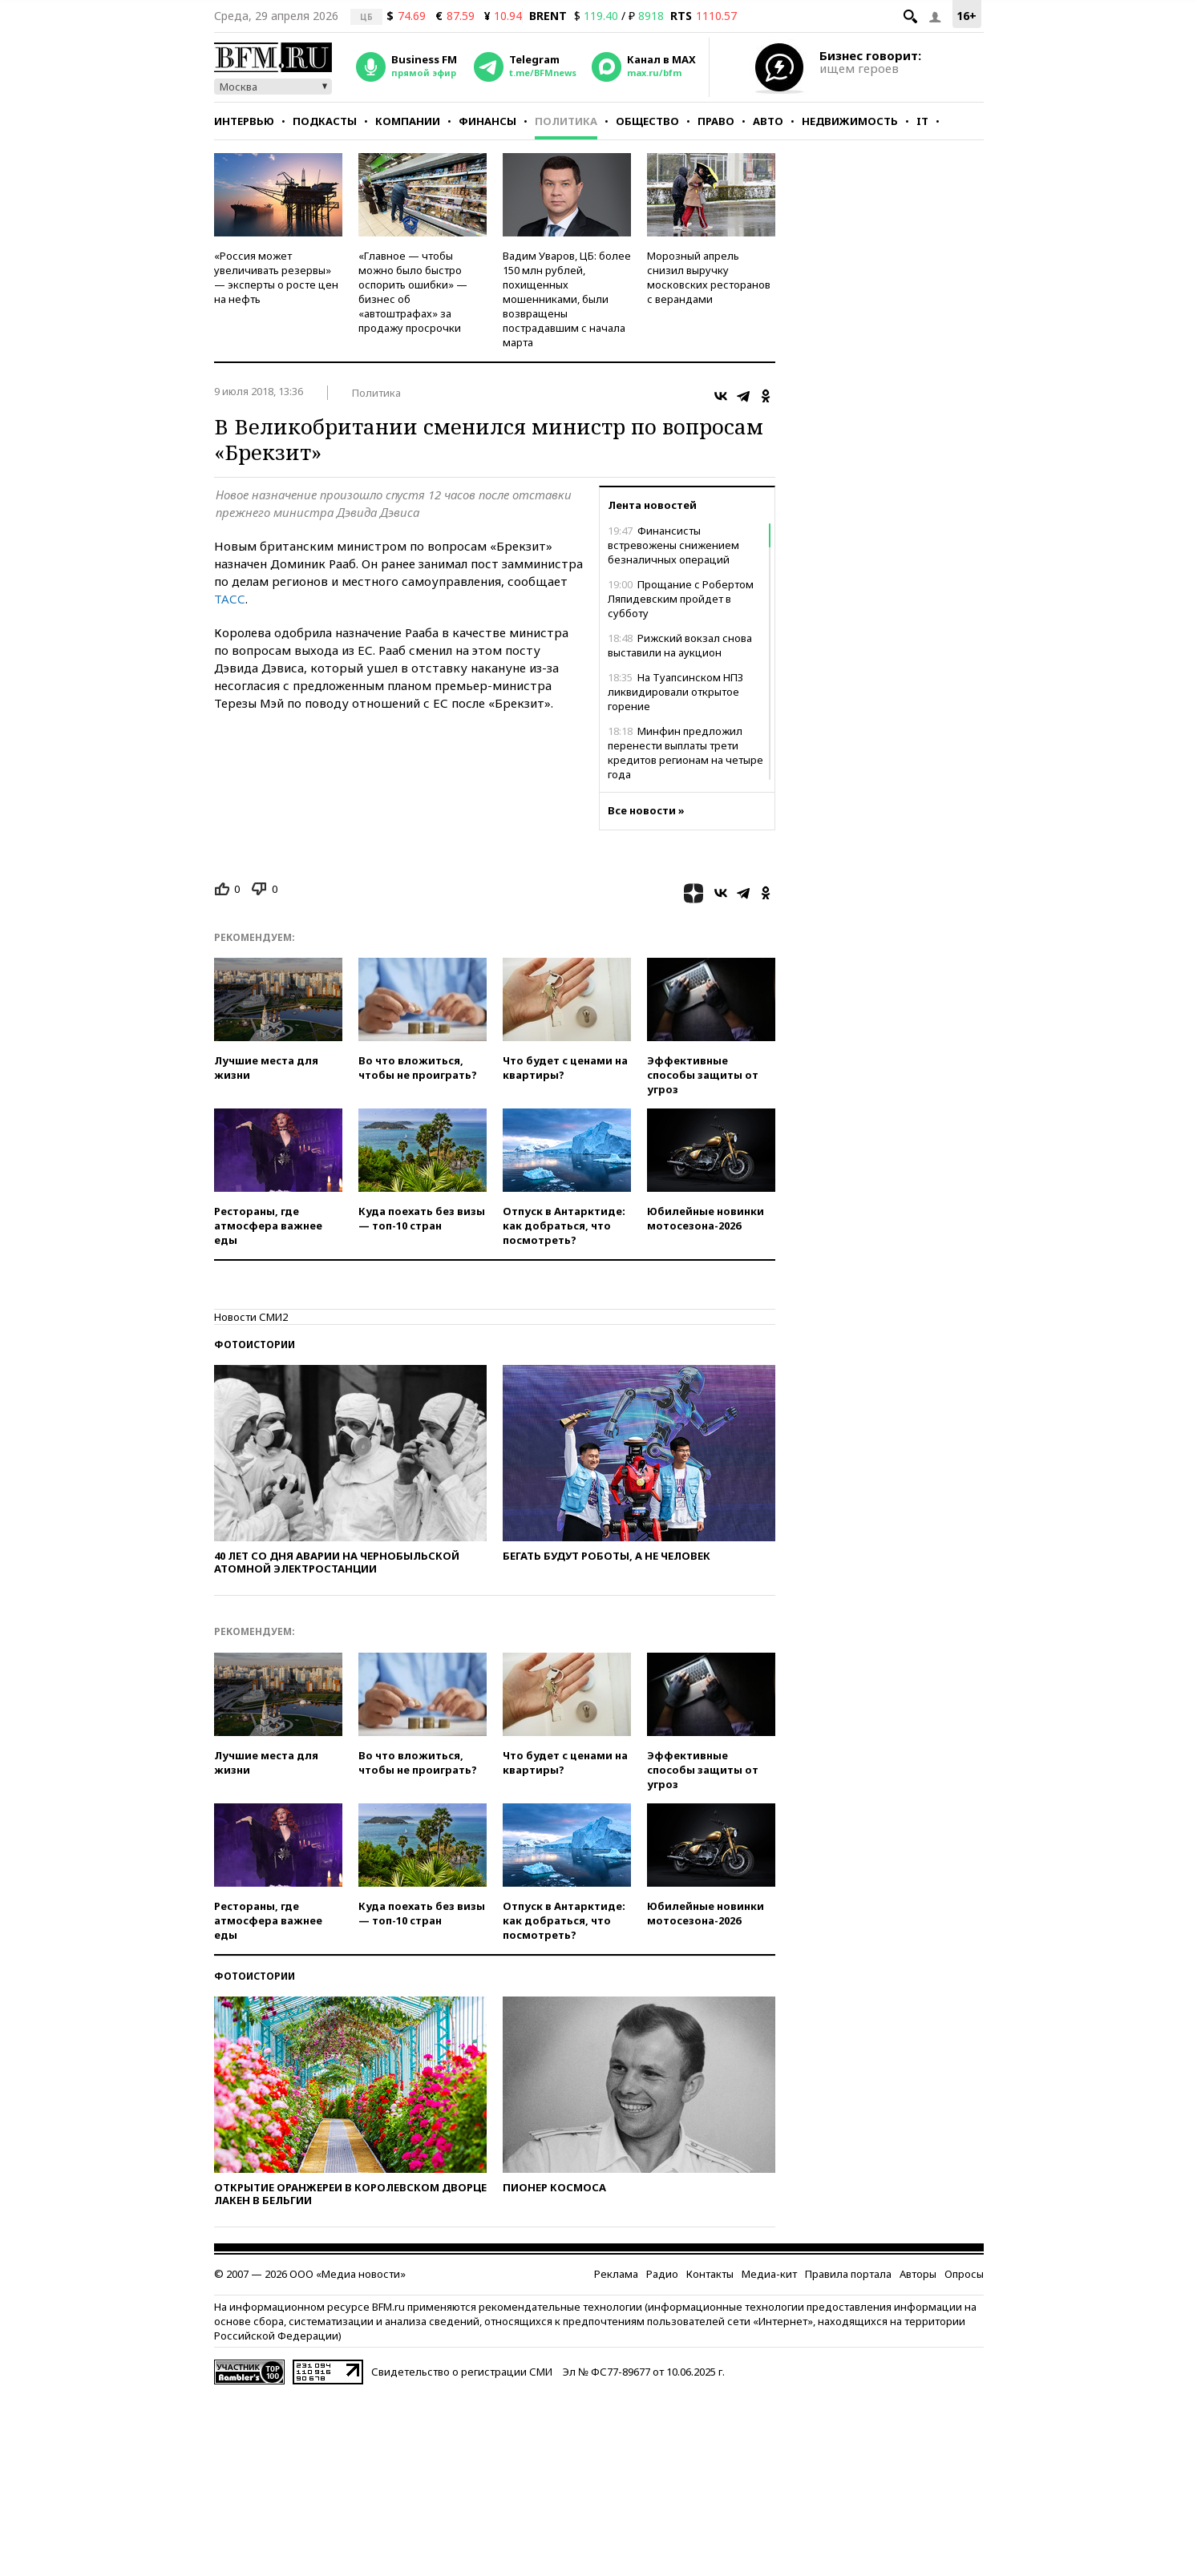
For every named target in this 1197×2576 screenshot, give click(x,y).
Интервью (244, 121)
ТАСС (229, 599)
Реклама (616, 2274)
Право (716, 121)
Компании (407, 121)
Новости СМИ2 (251, 1317)
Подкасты (325, 121)
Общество (647, 121)
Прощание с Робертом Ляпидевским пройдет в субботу (681, 598)
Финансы (487, 121)
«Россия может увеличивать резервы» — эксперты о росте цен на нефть (276, 277)
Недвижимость (850, 121)
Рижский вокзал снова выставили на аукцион (680, 645)
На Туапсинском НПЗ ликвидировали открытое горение (675, 691)
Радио (662, 2274)
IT (922, 121)
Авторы (918, 2274)
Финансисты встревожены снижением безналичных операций (673, 545)
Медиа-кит (769, 2274)
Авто (768, 121)
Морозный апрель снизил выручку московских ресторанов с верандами (708, 277)
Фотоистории (254, 1344)
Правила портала (848, 2274)
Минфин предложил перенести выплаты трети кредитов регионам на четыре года (685, 752)
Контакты (710, 2274)
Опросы (964, 2274)
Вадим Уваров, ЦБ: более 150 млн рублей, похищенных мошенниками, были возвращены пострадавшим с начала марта (567, 298)
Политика (566, 121)
